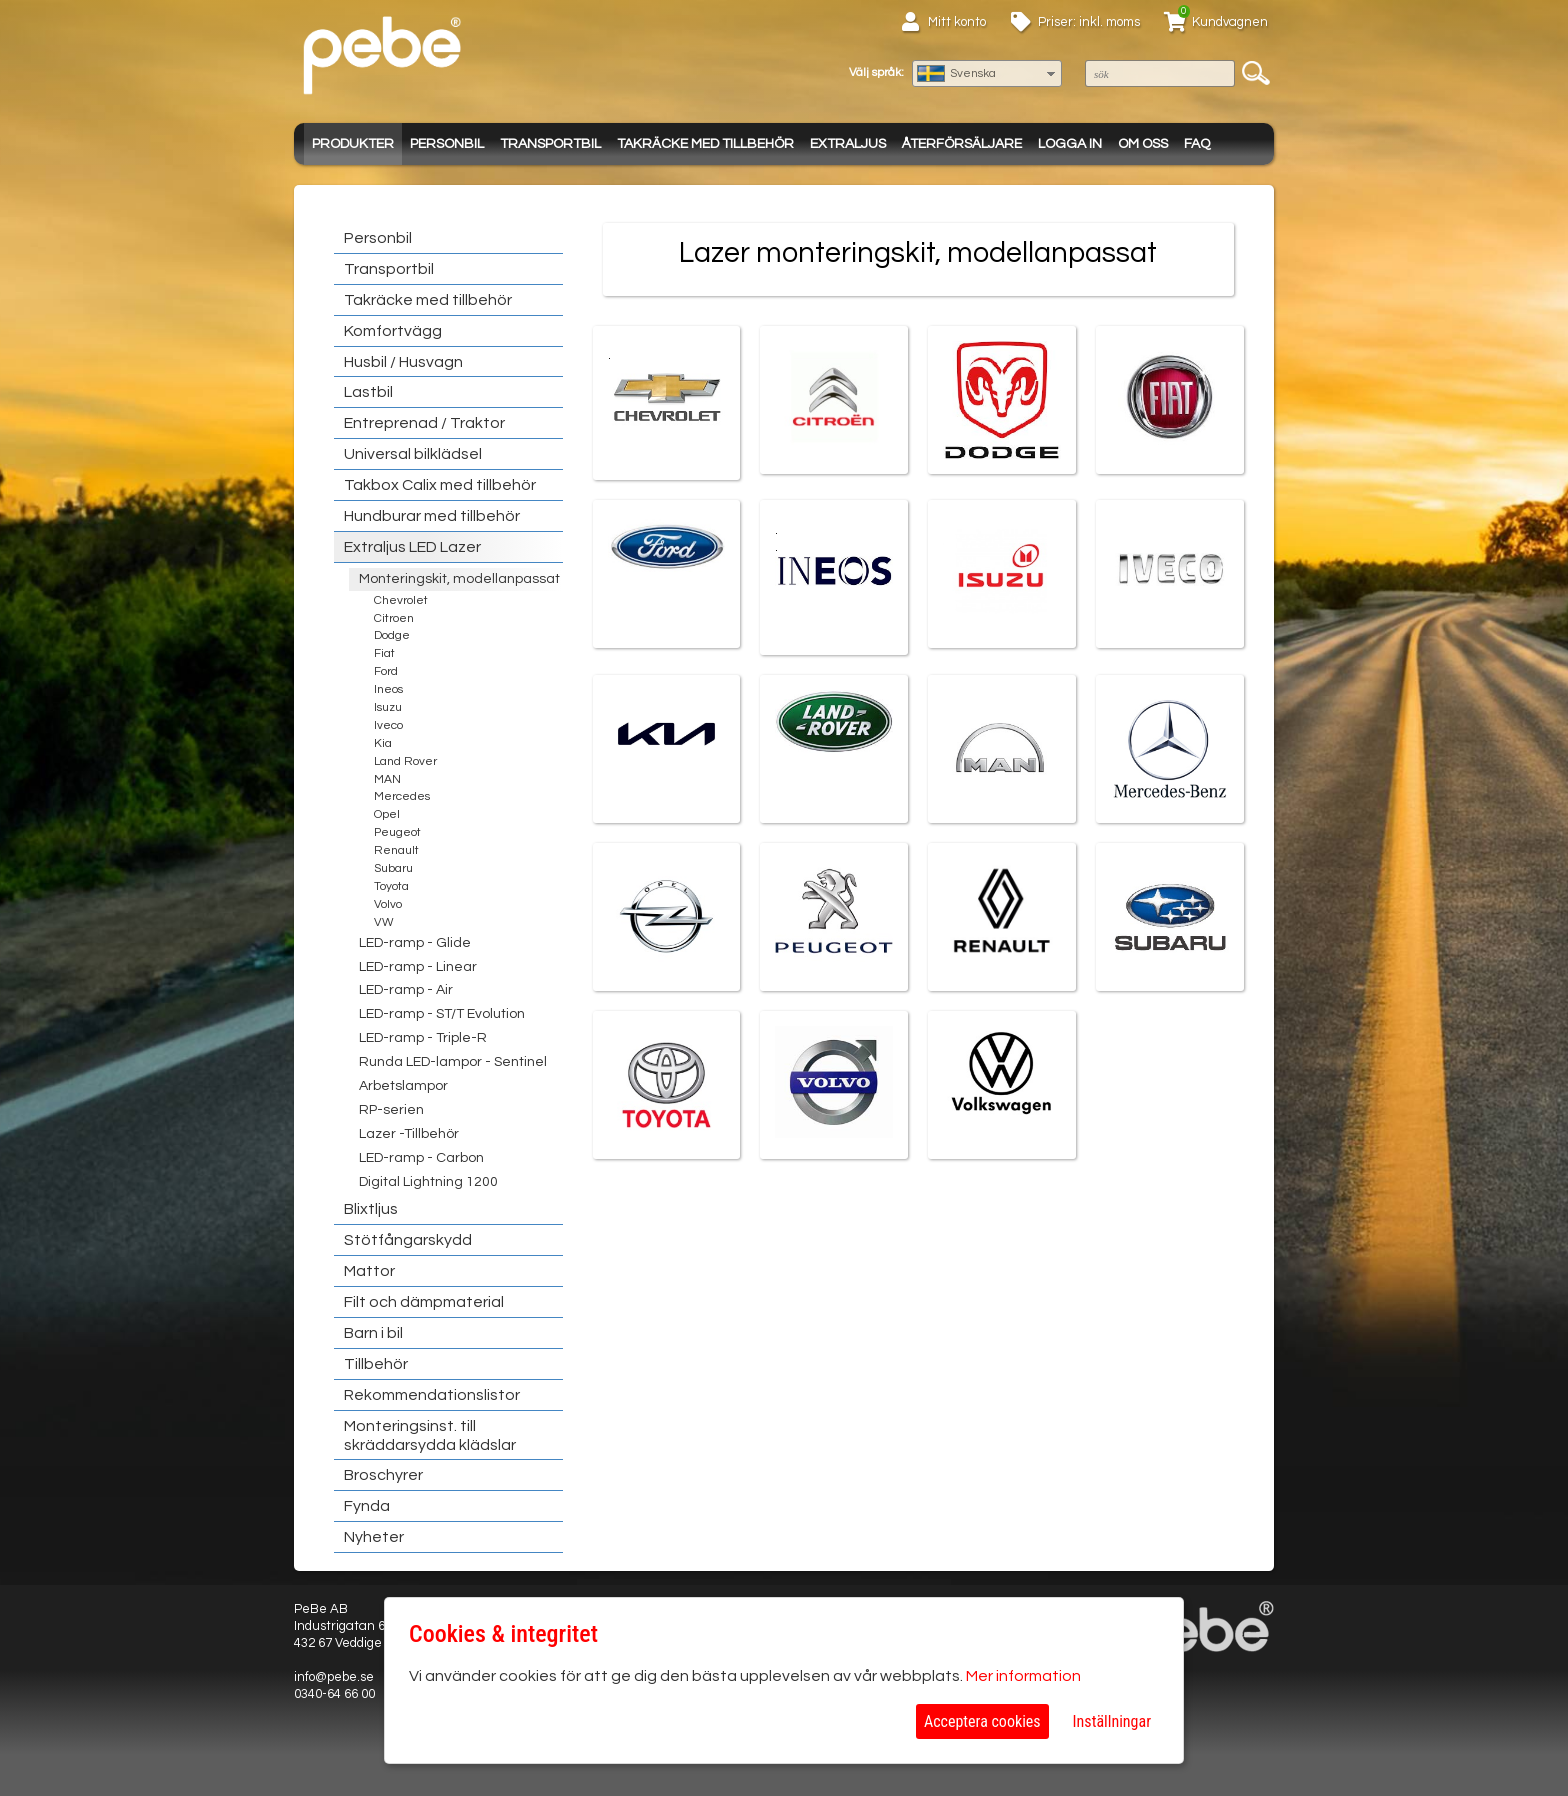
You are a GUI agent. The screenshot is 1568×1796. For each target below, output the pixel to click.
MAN (387, 779)
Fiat (384, 653)
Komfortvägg (393, 331)
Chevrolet (401, 600)
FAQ (1197, 144)
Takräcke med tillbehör (705, 144)
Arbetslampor (403, 1086)
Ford (386, 671)
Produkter (353, 144)
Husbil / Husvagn (403, 362)
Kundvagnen (1230, 22)
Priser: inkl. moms (1089, 22)
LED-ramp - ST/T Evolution (442, 1014)
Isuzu (388, 707)
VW (384, 922)
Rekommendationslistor (432, 1395)
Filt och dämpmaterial (424, 1302)
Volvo (388, 904)
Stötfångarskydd (408, 1240)
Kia (383, 743)
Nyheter (374, 1537)
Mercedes (402, 796)
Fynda (367, 1506)
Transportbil (550, 144)
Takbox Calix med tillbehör (440, 485)
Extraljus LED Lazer (412, 547)
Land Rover (405, 761)
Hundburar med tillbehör (432, 516)
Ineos (388, 689)
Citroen (394, 618)
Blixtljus (371, 1209)
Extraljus (848, 144)
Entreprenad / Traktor (424, 423)
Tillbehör (376, 1364)
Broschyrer (383, 1475)
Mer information (1023, 1676)
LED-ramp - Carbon (421, 1158)
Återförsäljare (962, 144)
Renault (396, 850)
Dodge (392, 635)
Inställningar (1112, 1721)
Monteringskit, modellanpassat (459, 579)
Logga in (1070, 144)
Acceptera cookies (982, 1721)
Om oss (1143, 144)
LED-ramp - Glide (415, 943)
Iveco (388, 725)
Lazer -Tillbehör (409, 1134)
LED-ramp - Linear (418, 967)
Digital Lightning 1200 (428, 1182)
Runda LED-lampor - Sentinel (453, 1062)
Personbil (447, 144)
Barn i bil (373, 1333)
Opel (387, 814)
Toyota (391, 886)
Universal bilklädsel (413, 454)
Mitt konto (957, 22)
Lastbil (368, 392)
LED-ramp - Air (406, 990)
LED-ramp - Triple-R (423, 1038)
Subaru (393, 868)
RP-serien (391, 1110)
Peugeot (397, 832)
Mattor (369, 1271)
